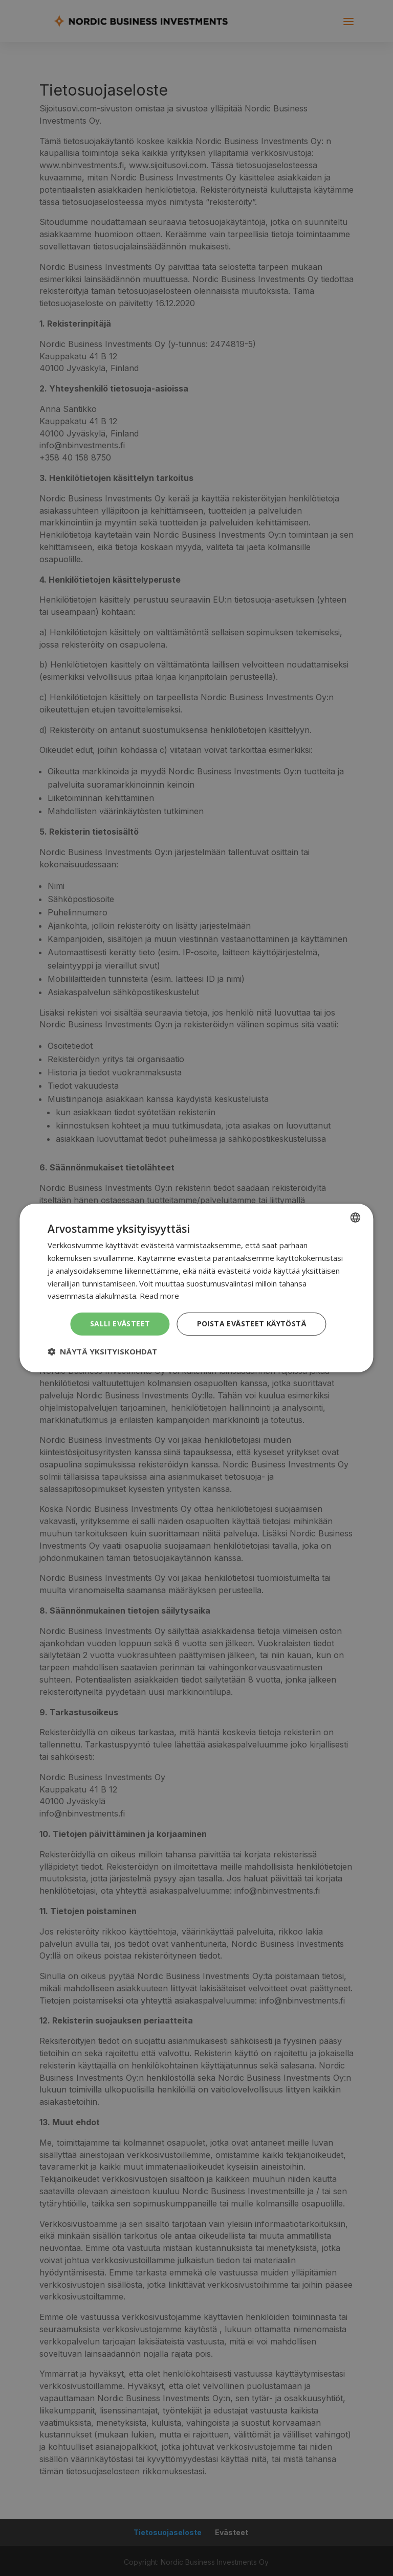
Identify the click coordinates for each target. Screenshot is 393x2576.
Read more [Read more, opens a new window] (159, 1296)
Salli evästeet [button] (120, 1323)
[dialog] (196, 1288)
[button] (102, 1351)
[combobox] (356, 1217)
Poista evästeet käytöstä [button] (252, 1323)
